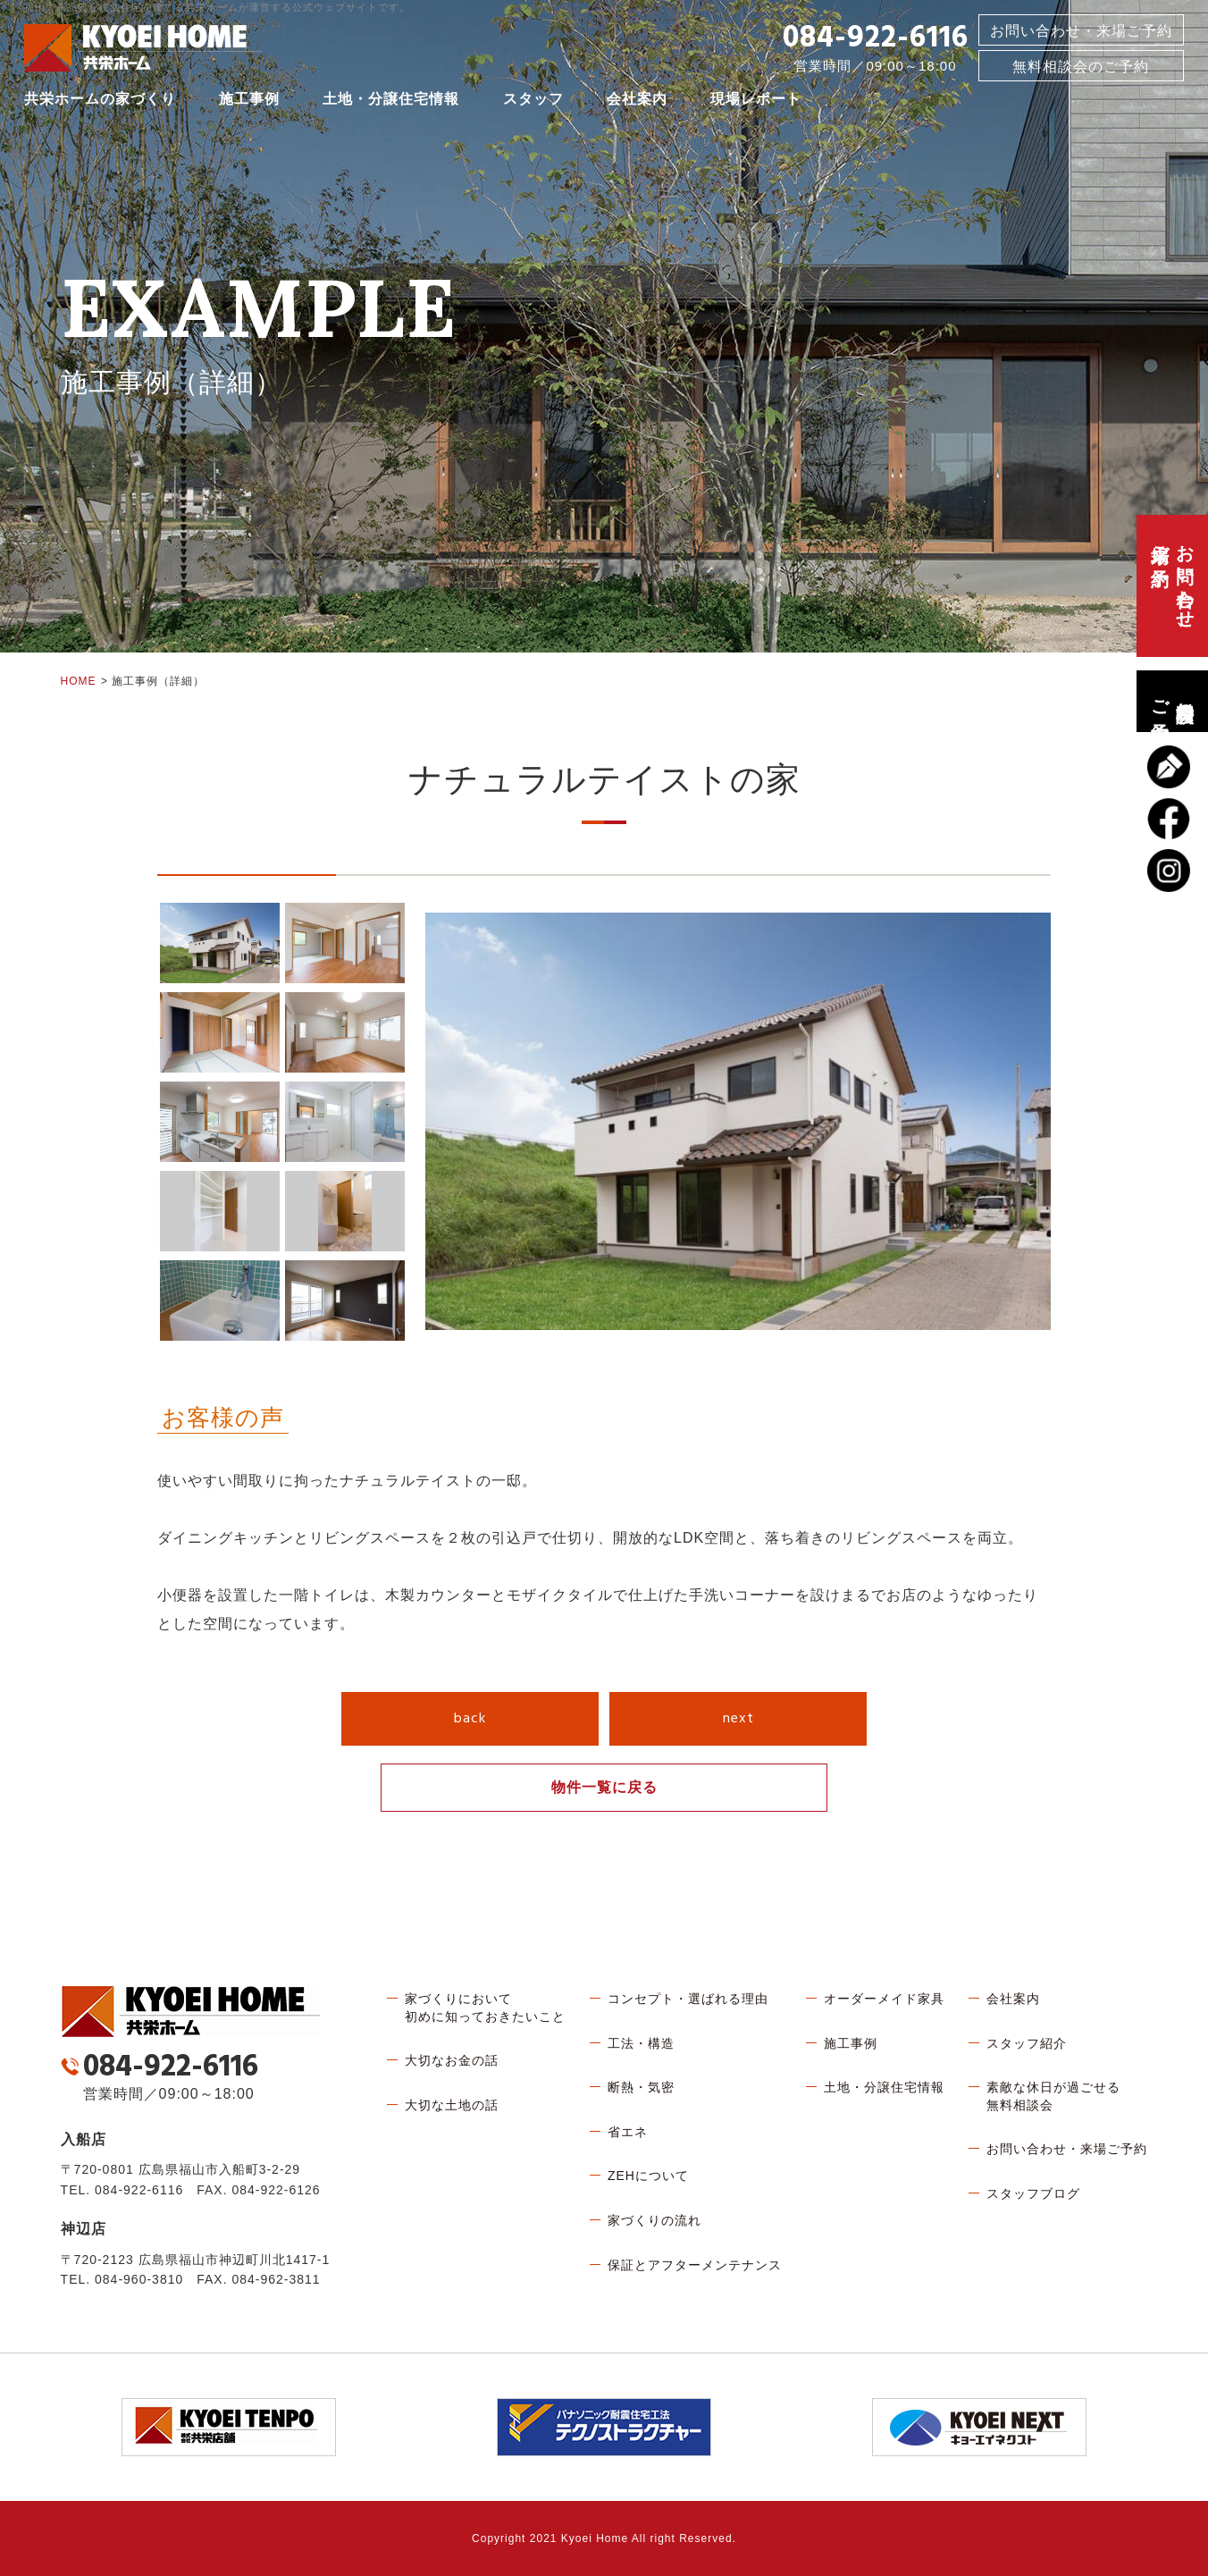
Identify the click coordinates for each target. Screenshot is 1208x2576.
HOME (78, 681)
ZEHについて (648, 2175)
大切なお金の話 (452, 2060)
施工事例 (249, 102)
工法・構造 (641, 2043)
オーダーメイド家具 (884, 1998)
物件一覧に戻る (604, 1787)
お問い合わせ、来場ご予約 (1172, 586)
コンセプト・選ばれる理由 (688, 1998)
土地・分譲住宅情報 (391, 102)
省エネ (628, 2132)
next (738, 1718)
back (470, 1718)
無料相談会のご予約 (1172, 701)
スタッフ (533, 102)
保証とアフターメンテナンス (695, 2265)
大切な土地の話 (452, 2105)
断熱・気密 (641, 2087)
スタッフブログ (1033, 2193)
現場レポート (755, 102)
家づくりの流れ (654, 2220)
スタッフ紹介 (1026, 2043)
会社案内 (637, 102)
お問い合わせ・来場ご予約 (1081, 34)
